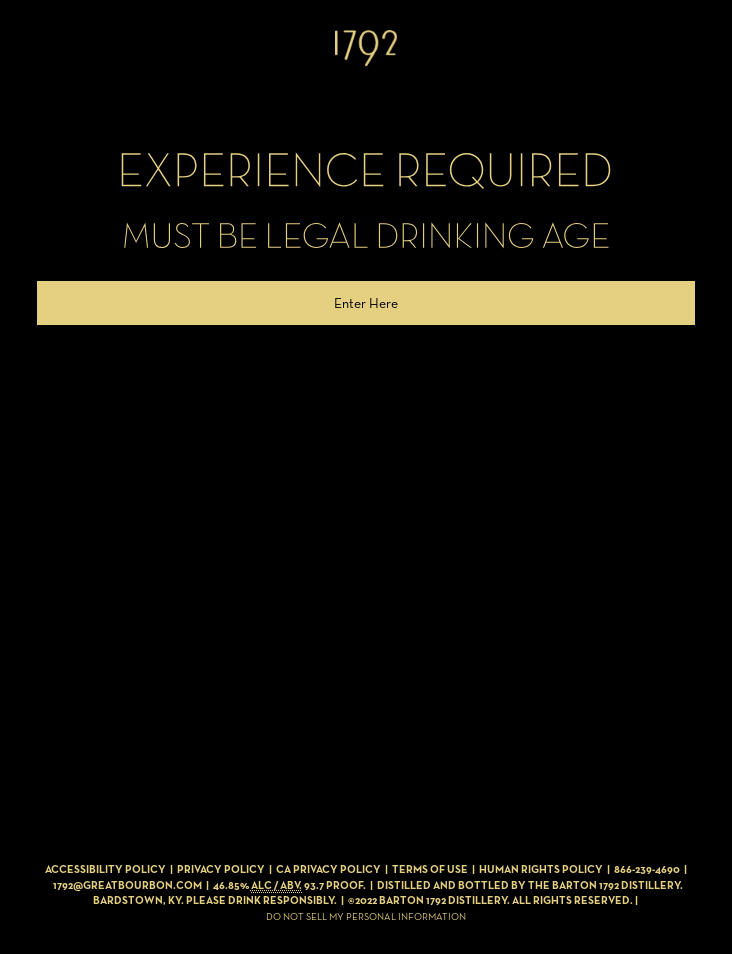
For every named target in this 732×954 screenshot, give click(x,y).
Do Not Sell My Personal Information (366, 916)
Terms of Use (430, 869)
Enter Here (366, 303)
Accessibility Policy (105, 869)
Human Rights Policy (541, 869)
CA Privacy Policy (328, 869)
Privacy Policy (221, 869)
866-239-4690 (647, 869)
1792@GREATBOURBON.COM (127, 885)
